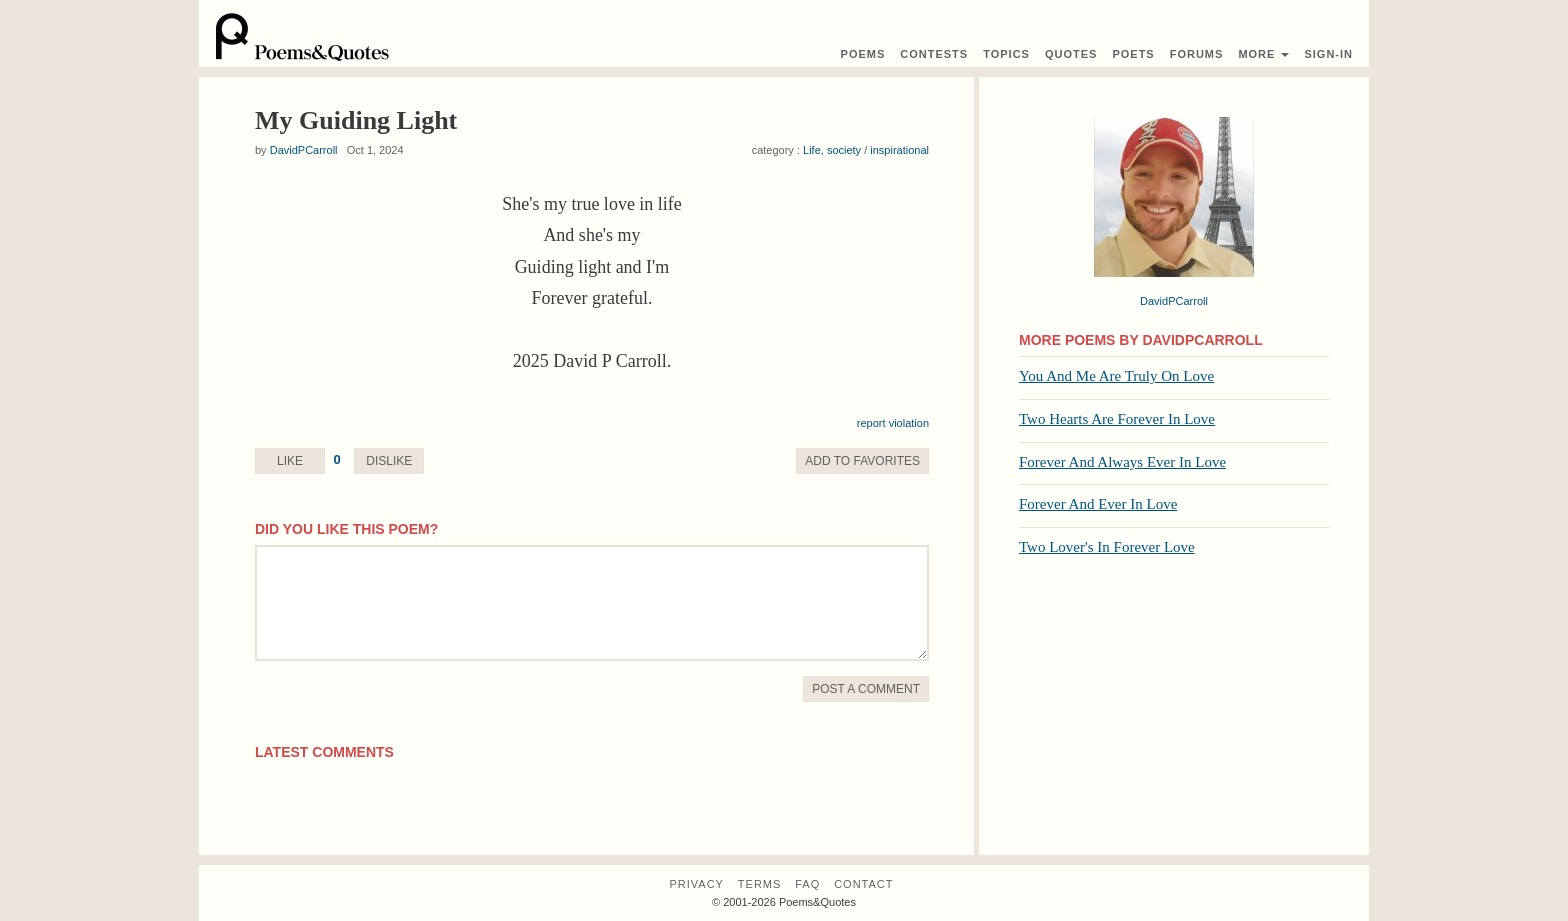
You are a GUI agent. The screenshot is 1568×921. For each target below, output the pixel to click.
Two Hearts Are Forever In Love (1117, 419)
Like (290, 461)
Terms (760, 884)
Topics (1006, 54)
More (1263, 54)
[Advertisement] (1174, 715)
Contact (863, 884)
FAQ (807, 884)
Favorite (862, 461)
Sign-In (1328, 54)
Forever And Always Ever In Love (1122, 462)
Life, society (832, 150)
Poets (1133, 54)
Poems (863, 54)
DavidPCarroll (304, 150)
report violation (893, 423)
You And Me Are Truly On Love (1116, 376)
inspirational (899, 150)
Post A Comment (866, 689)
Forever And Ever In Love (1098, 504)
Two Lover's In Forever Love (1107, 547)
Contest (934, 54)
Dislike (389, 461)
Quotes (1071, 54)
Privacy (696, 884)
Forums (1197, 54)
